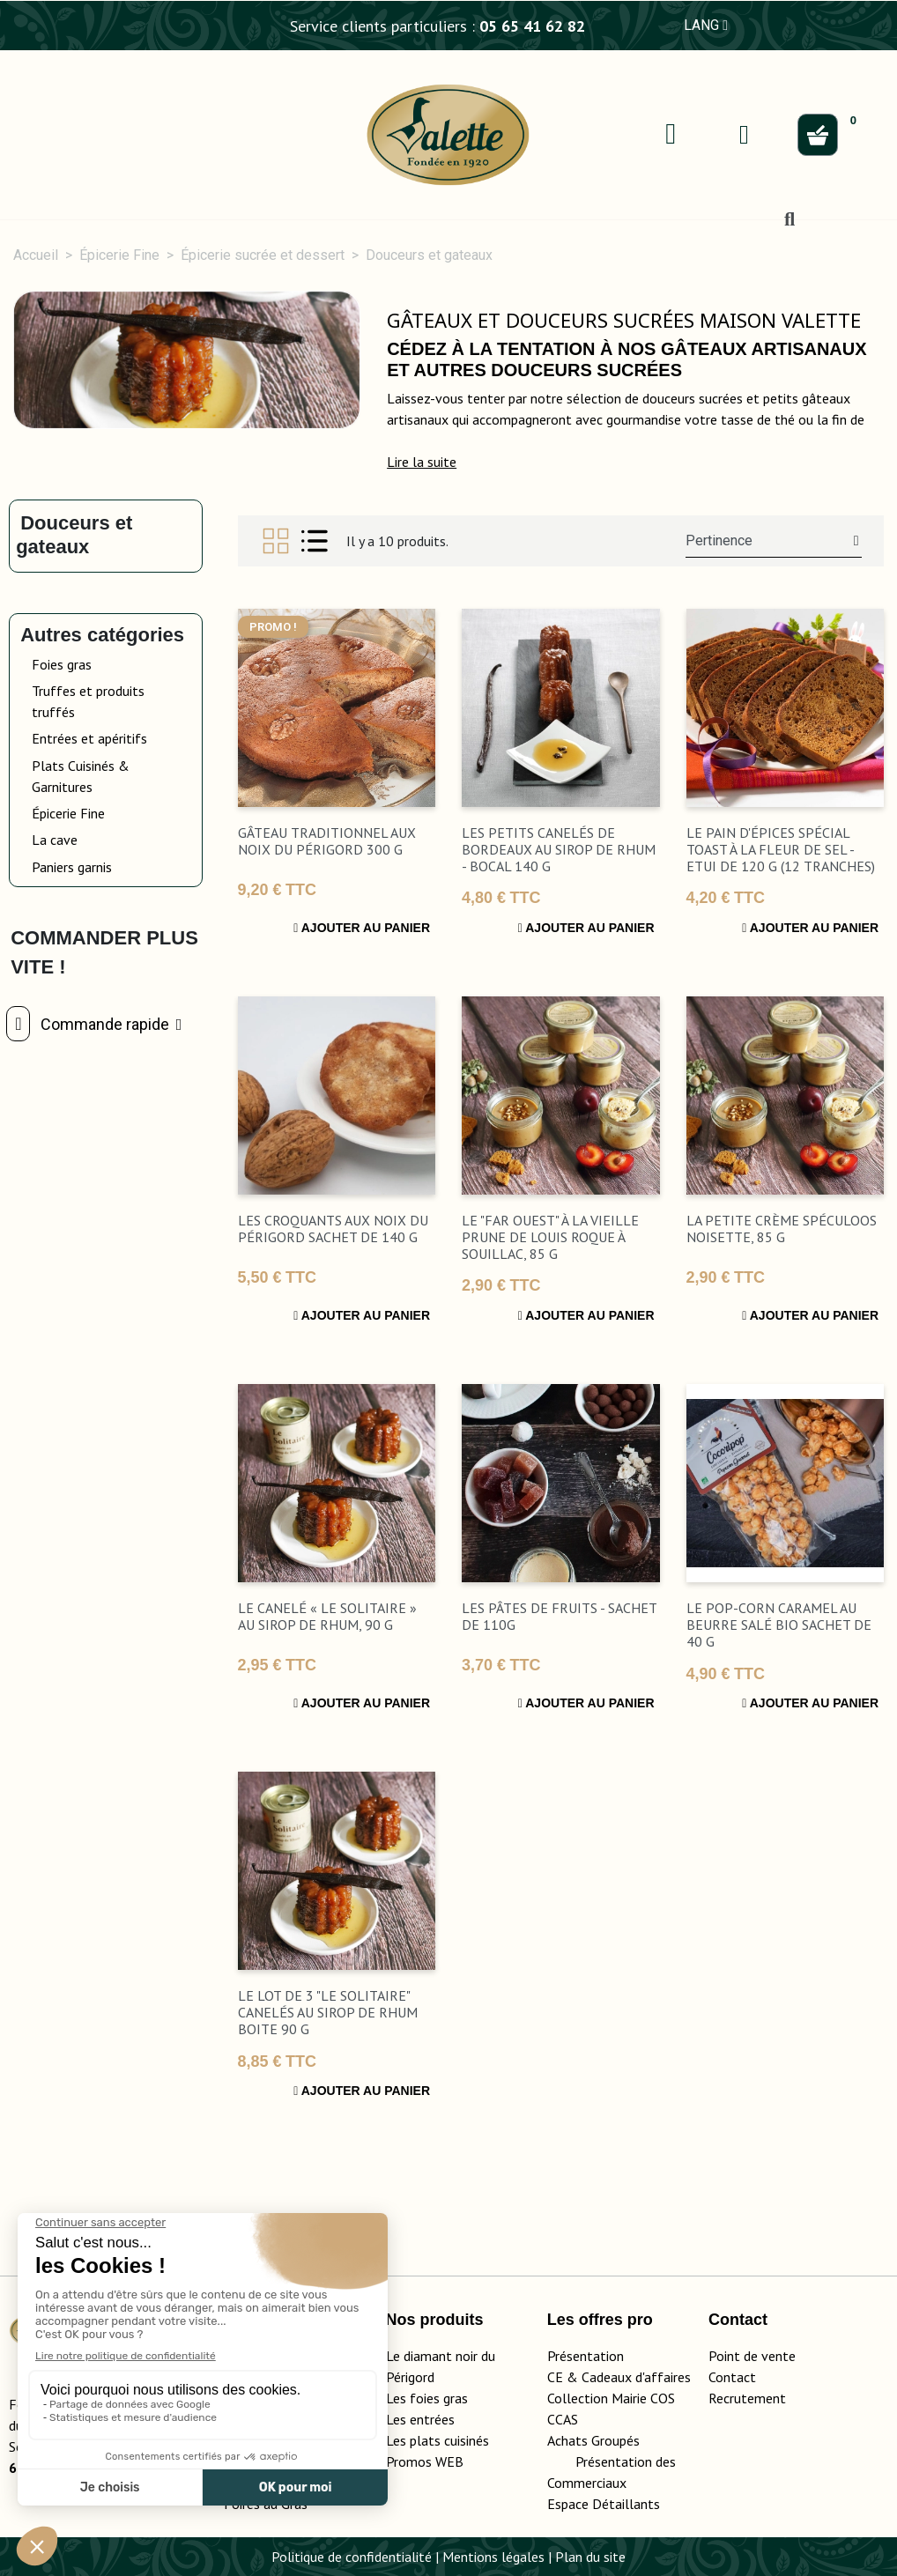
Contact (732, 2377)
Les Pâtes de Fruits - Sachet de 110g (559, 1616)
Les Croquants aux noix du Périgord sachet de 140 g (333, 1228)
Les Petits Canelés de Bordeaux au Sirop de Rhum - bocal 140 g (559, 849)
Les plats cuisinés (437, 2440)
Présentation (585, 2356)
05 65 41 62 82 (532, 26)
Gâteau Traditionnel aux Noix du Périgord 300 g (327, 841)
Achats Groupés (593, 2440)
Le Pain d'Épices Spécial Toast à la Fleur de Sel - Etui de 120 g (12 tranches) (780, 849)
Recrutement (747, 2398)
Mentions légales (493, 2556)
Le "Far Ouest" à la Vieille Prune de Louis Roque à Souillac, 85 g (550, 1236)
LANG (706, 25)
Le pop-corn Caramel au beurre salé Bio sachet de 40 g (778, 1624)
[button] (421, 461)
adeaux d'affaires (640, 2377)
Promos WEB (424, 2461)
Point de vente (752, 2356)
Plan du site (590, 2556)
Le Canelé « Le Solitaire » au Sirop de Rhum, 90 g (327, 1616)
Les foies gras (427, 2398)
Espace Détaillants (603, 2504)
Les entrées (420, 2419)
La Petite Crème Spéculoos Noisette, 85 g (781, 1228)
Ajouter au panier (361, 928)
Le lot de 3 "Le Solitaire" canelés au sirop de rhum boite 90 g (328, 2012)
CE (555, 2377)
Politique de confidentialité (351, 2556)
